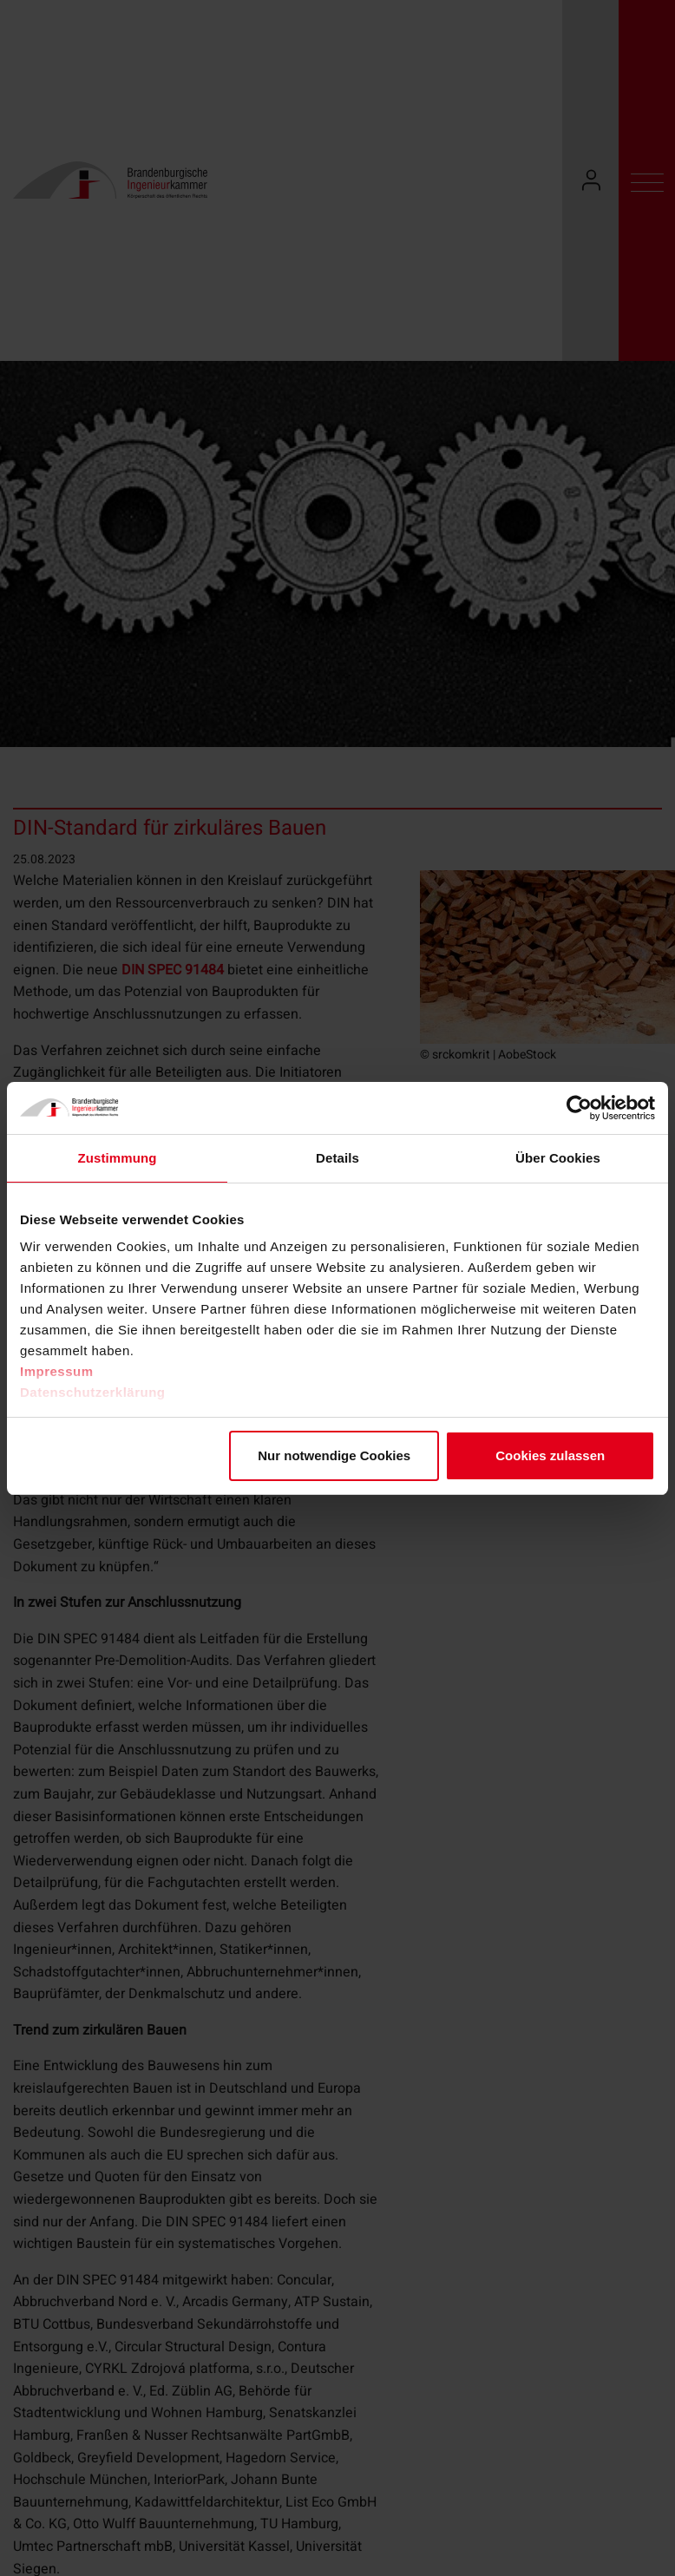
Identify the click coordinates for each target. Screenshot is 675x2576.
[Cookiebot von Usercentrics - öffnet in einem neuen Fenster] (579, 1108)
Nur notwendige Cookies (334, 1455)
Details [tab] (337, 1157)
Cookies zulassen (550, 1455)
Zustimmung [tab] (117, 1157)
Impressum (57, 1371)
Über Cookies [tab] (557, 1157)
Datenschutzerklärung (93, 1392)
